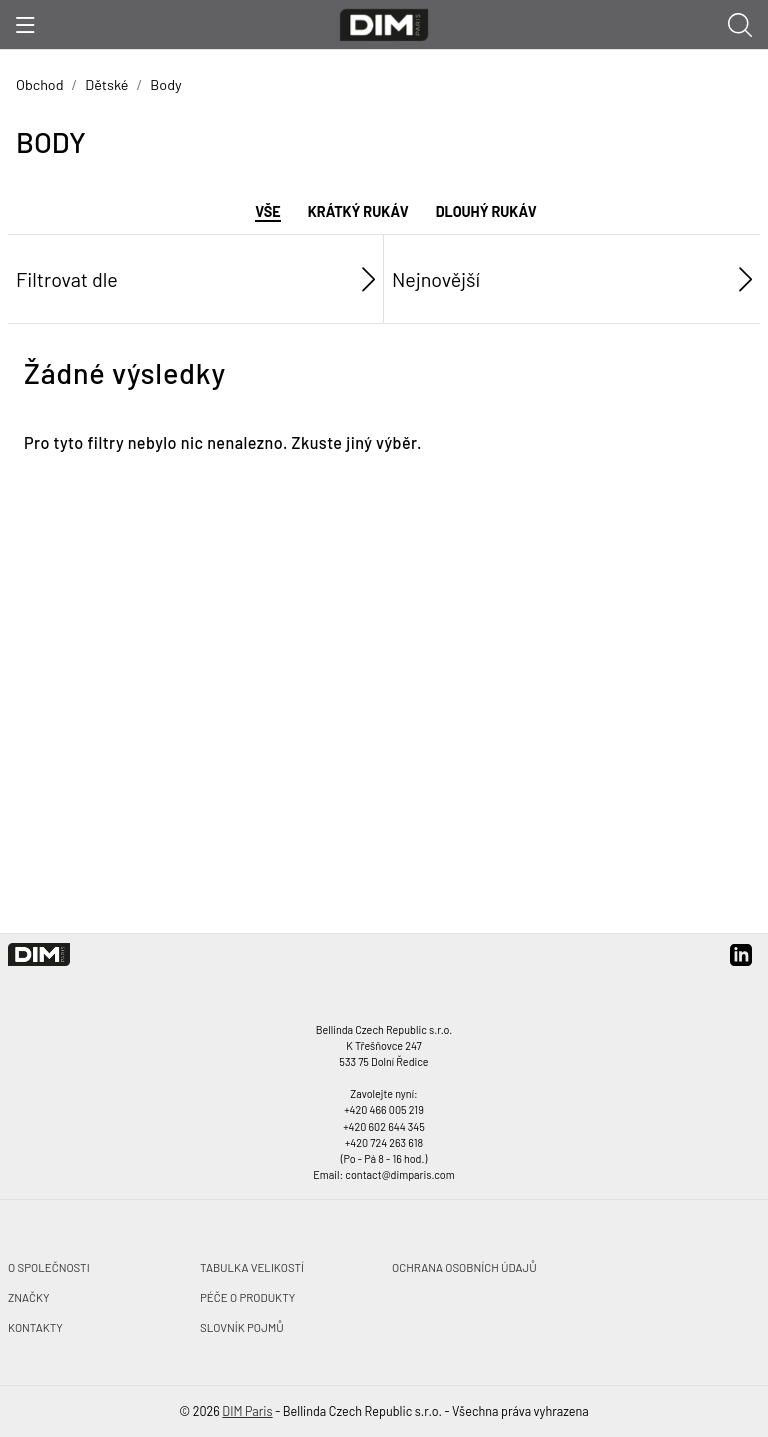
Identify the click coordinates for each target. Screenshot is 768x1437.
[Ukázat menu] (25, 25)
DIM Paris (247, 1411)
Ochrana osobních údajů (464, 1267)
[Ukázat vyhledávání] (740, 24)
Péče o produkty (247, 1297)
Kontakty (35, 1327)
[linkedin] (741, 961)
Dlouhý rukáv (486, 211)
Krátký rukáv (358, 211)
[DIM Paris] (384, 22)
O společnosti (49, 1267)
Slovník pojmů (242, 1327)
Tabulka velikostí (252, 1267)
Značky (29, 1297)
